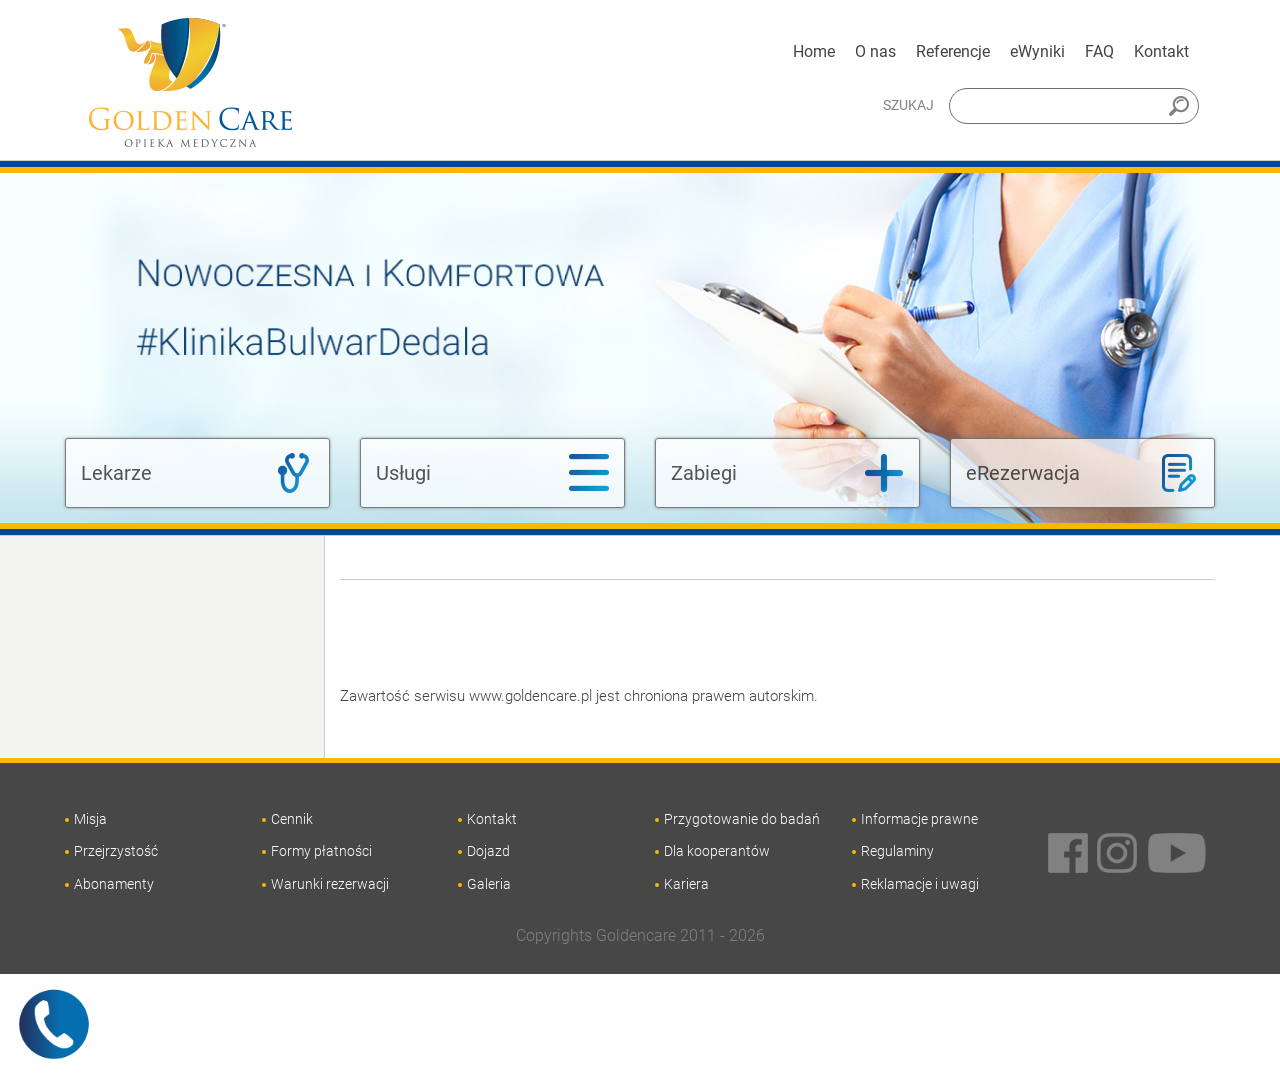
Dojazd (488, 851)
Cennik (292, 819)
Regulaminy (897, 851)
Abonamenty (114, 884)
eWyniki (1037, 51)
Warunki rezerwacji (330, 884)
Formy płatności (321, 851)
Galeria (489, 884)
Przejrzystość (116, 851)
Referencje (953, 51)
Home (814, 51)
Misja (90, 819)
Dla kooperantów (717, 851)
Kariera (686, 884)
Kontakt (1161, 51)
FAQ (1099, 51)
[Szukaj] (1074, 106)
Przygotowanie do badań (742, 819)
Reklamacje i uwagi (920, 884)
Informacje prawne (919, 819)
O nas (875, 51)
